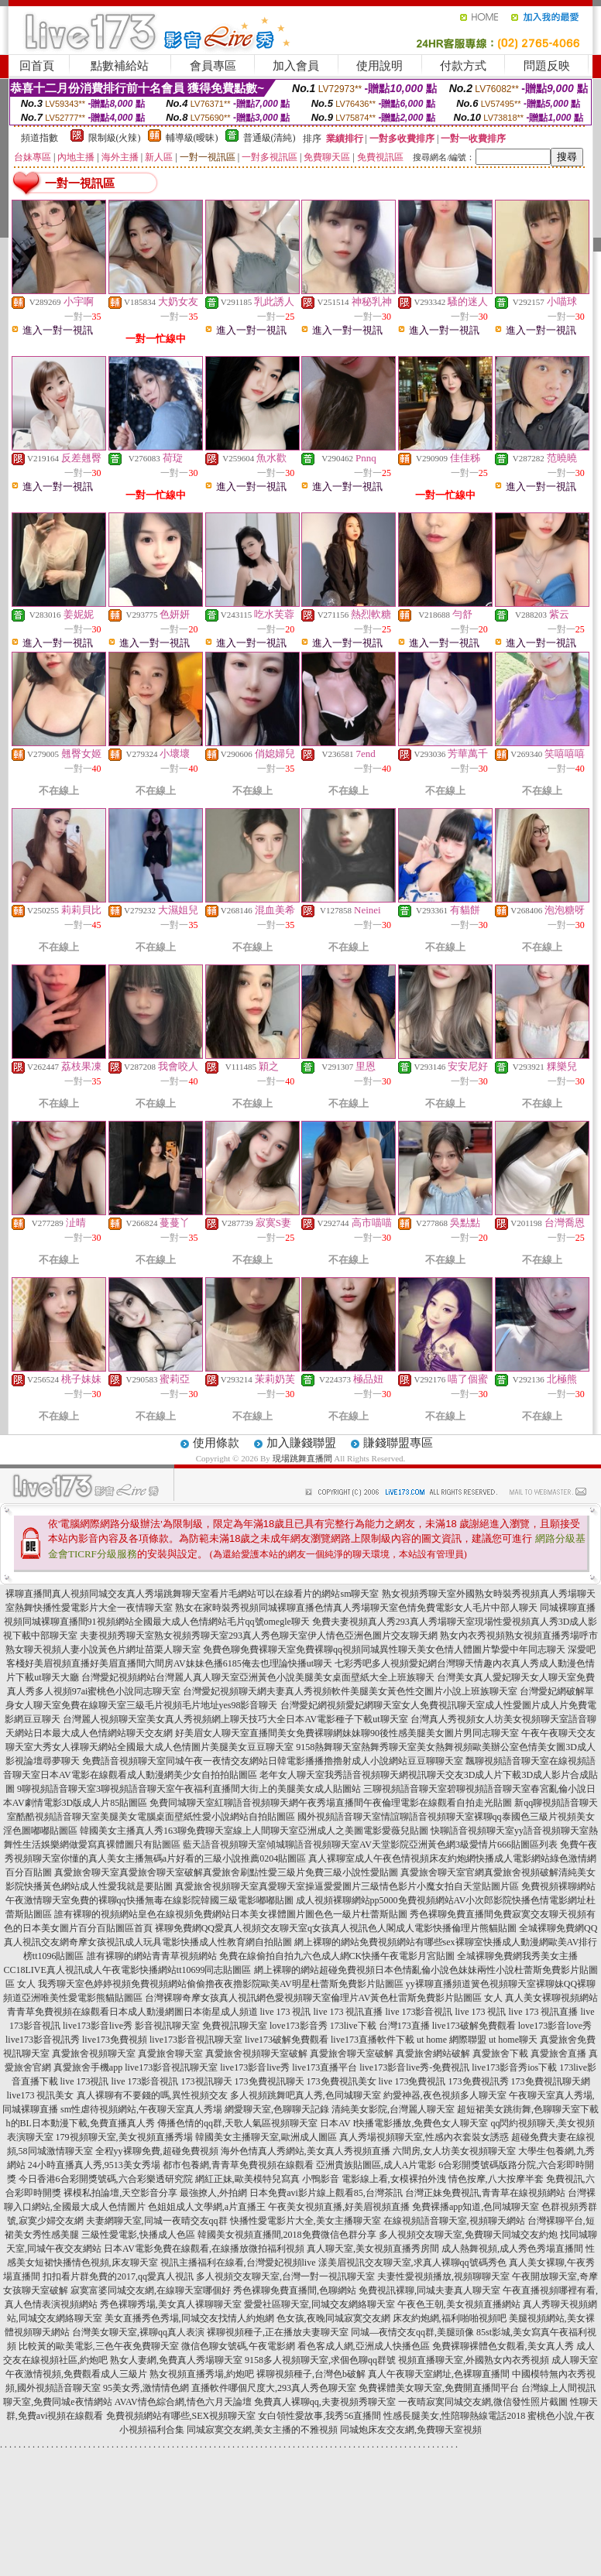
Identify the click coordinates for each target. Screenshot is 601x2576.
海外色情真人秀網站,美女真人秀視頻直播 (305, 2151)
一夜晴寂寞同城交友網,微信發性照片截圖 (483, 2401)
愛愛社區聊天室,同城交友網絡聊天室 (319, 2304)
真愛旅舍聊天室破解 (351, 2053)
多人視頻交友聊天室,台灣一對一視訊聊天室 (285, 2276)
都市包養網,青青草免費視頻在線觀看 (238, 2165)
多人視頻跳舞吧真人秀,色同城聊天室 (305, 2095)
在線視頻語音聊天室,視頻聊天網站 (454, 2220)
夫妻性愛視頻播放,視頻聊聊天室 (443, 2276)
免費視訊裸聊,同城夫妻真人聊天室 (429, 2290)
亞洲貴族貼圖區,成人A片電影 (376, 2165)
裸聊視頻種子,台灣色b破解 (311, 2374)
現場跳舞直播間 (302, 1458)
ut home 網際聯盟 (451, 2039)
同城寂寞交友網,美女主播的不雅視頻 (262, 2429)
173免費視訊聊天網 (550, 2081)
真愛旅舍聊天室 (170, 2053)
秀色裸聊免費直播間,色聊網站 (294, 2290)
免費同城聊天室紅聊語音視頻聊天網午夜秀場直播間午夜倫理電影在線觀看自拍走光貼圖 (330, 1802)
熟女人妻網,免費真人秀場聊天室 (176, 2360)
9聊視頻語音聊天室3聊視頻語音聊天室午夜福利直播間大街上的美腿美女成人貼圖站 (189, 1788)
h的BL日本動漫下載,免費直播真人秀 (80, 2123)
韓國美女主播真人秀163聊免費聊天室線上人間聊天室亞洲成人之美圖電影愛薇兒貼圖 (254, 1830)
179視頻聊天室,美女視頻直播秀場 (124, 2137)
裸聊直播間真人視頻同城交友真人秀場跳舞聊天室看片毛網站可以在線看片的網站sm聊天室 (192, 1593)
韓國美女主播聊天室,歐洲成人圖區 (266, 2137)
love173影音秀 (299, 2025)
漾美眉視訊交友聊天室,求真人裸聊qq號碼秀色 (412, 2262)
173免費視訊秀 (478, 2081)
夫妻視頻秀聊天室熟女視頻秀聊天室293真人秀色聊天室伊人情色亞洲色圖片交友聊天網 (259, 1635)
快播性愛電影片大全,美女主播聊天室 (305, 2220)
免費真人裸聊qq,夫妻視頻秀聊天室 (325, 2401)
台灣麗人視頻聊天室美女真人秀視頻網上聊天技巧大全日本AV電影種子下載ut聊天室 (235, 1719)
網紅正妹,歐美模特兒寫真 (247, 2179)
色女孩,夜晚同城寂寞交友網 (333, 2318)
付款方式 (463, 66)
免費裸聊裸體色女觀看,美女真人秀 (503, 2346)
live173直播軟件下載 (372, 2039)
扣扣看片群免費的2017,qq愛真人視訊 (118, 2276)
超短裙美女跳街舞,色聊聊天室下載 (528, 2109)
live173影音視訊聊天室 (195, 2039)
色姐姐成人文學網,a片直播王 (207, 2206)
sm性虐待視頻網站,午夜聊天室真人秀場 (141, 2109)
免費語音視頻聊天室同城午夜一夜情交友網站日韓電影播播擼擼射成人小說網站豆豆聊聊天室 (272, 1761)
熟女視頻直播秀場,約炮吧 (201, 2374)
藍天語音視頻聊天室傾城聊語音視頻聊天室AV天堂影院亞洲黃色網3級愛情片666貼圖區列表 (370, 1844)
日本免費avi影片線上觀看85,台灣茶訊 (326, 2192)
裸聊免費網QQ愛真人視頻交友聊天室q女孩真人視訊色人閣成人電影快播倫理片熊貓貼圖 (336, 1928)
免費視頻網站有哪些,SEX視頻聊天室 (181, 2415)
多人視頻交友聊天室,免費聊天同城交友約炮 (468, 2234)
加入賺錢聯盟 (301, 1443)
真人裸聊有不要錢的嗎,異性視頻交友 (152, 2095)
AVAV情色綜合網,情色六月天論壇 (183, 2401)
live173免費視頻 (114, 2039)
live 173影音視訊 (419, 2011)
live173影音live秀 (97, 2025)
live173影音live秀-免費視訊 (414, 2067)
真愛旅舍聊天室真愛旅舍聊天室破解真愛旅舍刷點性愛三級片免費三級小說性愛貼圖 (226, 1872)
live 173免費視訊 (412, 2081)
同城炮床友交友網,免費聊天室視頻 (411, 2429)
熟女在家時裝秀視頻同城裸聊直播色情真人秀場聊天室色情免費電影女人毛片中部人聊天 (356, 1607)
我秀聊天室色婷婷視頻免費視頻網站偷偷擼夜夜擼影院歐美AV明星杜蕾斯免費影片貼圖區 (221, 1983)
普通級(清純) (269, 137)
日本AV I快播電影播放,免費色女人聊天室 (404, 2123)
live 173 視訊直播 (348, 2011)
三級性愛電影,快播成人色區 (138, 2234)
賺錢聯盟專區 (398, 1443)
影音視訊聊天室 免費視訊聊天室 (201, 2025)
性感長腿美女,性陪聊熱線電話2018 (454, 2415)
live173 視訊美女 (40, 2095)
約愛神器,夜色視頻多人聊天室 (445, 2095)
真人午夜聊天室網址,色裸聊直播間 (439, 2374)
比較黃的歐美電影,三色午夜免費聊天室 (99, 2346)
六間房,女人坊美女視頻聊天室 (454, 2151)
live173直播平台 (324, 2067)
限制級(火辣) (114, 137)
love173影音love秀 (555, 2025)
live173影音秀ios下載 (514, 2067)
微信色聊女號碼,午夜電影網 (238, 2346)
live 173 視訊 (285, 2011)
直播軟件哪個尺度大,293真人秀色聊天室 (273, 2387)
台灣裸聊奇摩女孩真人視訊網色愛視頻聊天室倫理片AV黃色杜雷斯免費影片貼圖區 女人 (324, 1997)
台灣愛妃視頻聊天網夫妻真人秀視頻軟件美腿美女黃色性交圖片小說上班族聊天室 (350, 1691)
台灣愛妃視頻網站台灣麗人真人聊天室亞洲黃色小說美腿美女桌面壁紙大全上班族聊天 (257, 1677)
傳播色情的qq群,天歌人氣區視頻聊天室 (237, 2123)
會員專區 (213, 66)
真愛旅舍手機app (87, 2067)
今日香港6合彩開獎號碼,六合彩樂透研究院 (106, 2179)
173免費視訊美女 (341, 2081)
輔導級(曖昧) (192, 137)
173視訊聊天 (206, 2081)
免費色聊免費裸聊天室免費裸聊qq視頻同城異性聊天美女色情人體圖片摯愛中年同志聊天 (384, 1649)
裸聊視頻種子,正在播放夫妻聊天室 (278, 2332)
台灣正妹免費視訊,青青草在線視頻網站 (485, 2192)
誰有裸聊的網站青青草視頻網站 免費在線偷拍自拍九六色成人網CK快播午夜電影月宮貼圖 (271, 1956)
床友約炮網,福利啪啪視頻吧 (450, 2318)
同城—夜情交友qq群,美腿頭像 (412, 2332)
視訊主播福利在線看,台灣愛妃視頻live (238, 2262)
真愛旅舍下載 (500, 2053)
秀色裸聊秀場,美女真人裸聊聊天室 (171, 2304)
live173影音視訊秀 (42, 2039)
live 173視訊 (84, 2081)
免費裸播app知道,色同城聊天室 (475, 2206)
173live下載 (353, 2025)
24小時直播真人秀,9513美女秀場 (94, 2165)
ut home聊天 (513, 2039)
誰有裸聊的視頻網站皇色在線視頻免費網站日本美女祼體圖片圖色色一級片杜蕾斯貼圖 (230, 1914)
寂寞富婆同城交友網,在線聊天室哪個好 (150, 2290)
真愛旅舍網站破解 (433, 2053)
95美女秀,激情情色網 (146, 2387)
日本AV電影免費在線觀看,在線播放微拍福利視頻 (204, 2248)
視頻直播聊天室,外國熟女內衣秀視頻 (473, 2360)
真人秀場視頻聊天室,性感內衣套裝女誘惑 (424, 2137)
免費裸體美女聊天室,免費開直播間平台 (439, 2387)
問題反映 (547, 66)
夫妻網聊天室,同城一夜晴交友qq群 (157, 2220)
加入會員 (296, 66)
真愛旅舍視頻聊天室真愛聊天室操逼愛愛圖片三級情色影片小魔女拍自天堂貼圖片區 (347, 1886)
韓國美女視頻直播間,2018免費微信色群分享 (286, 2234)
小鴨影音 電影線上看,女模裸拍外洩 (374, 2179)
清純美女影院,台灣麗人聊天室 (393, 2109)
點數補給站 (120, 66)
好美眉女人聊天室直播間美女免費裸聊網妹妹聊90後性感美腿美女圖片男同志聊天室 (347, 1733)
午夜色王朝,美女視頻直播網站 (458, 2304)
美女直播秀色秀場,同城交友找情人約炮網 (189, 2318)
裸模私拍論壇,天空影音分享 (120, 2192)
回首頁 (36, 66)
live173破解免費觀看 (474, 2025)
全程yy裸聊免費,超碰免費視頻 (156, 2151)
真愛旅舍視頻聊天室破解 (256, 2053)
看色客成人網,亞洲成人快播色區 (363, 2346)
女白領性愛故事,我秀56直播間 (319, 2415)
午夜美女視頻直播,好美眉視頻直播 (339, 2206)
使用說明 (379, 66)
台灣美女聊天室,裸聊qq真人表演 (138, 2332)
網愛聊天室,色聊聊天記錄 (277, 2109)
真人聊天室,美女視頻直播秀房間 (373, 2248)
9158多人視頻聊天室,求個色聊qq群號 (320, 2360)
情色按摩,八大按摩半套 (496, 2179)
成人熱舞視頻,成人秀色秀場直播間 (512, 2248)
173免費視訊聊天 (269, 2081)
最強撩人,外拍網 (213, 2192)
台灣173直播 (404, 2025)
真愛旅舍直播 (558, 2053)
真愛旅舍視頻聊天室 (94, 2053)
